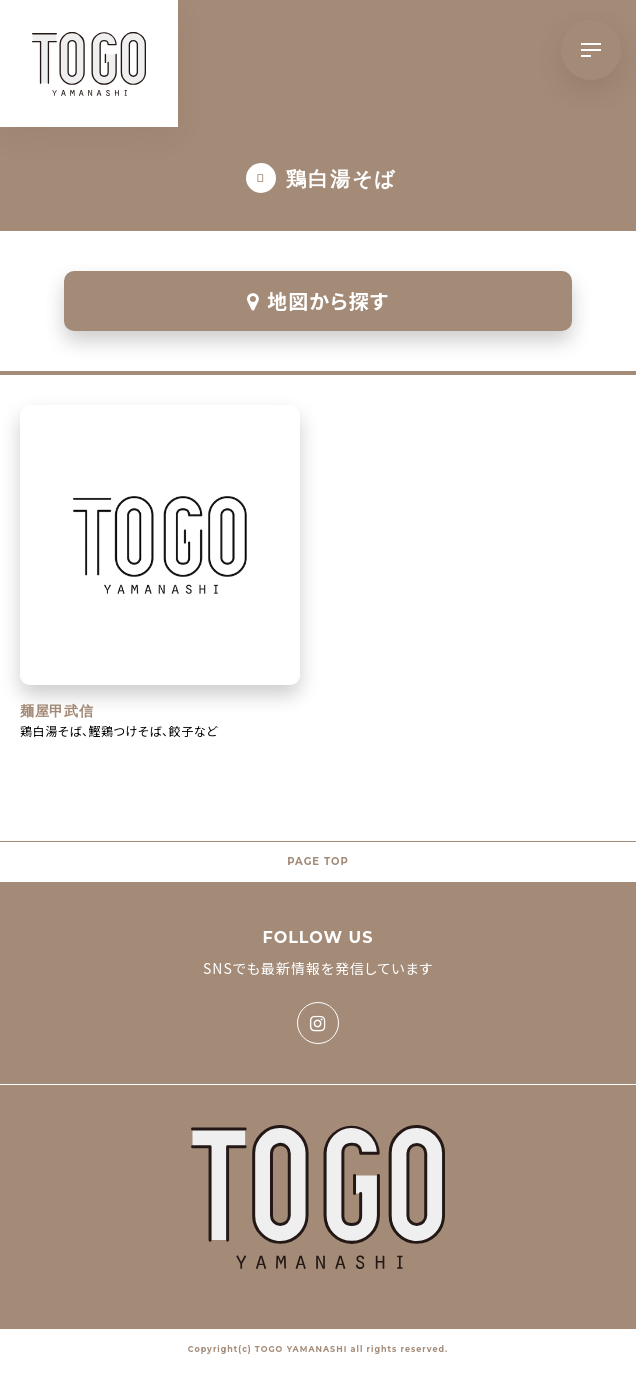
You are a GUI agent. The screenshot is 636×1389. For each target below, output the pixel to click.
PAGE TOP (318, 861)
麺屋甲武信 (57, 711)
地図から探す (317, 300)
